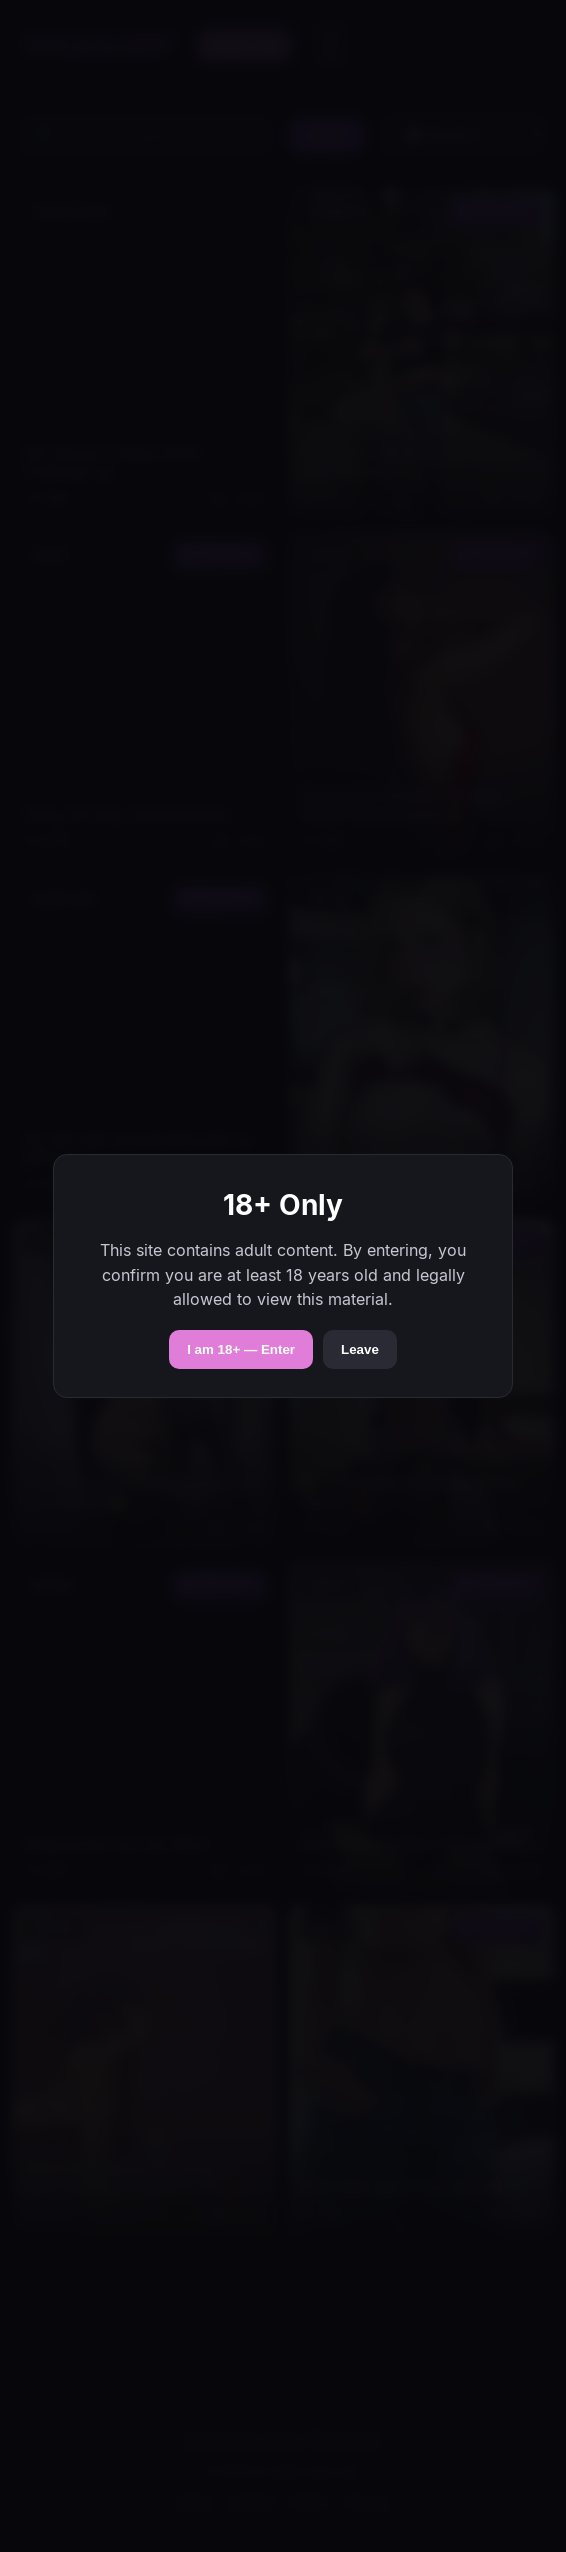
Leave (360, 1349)
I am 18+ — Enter (241, 1349)
